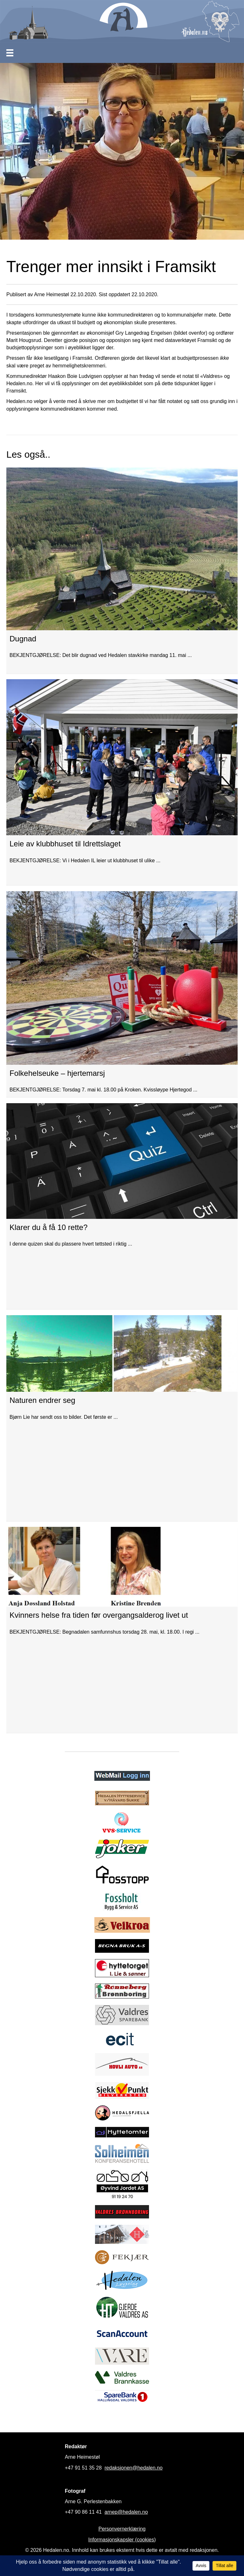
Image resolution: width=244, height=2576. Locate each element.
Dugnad (23, 638)
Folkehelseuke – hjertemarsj (57, 1073)
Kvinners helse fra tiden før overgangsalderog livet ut (99, 1615)
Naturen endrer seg (42, 1400)
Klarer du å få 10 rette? (48, 1227)
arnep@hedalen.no (126, 2512)
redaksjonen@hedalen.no (134, 2467)
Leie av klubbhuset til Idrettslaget (65, 843)
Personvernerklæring (122, 2529)
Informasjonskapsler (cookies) (122, 2539)
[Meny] (10, 53)
